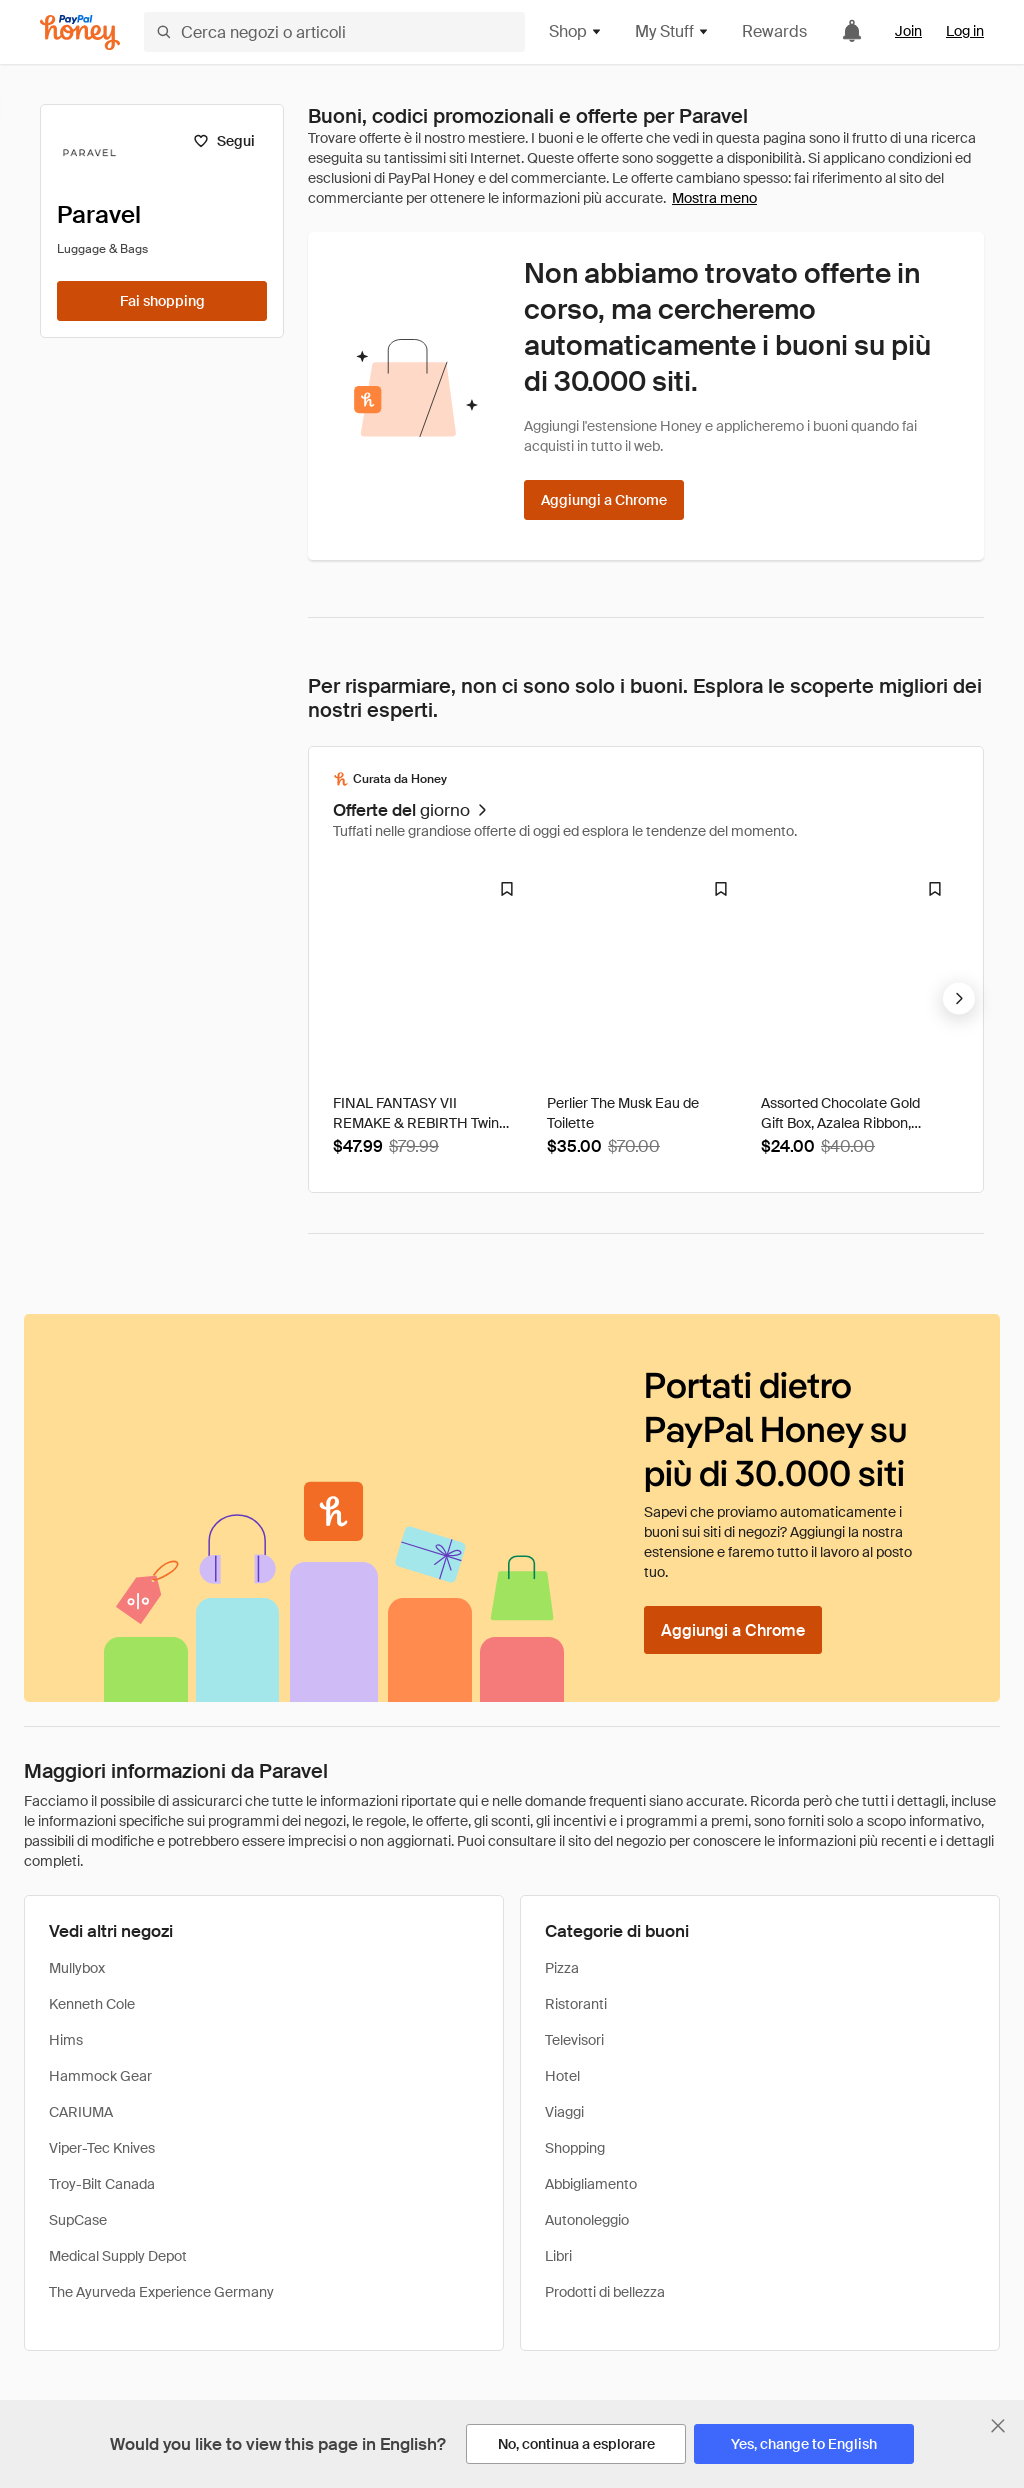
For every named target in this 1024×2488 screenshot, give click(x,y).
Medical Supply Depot (118, 2256)
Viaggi (564, 2112)
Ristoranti (576, 2004)
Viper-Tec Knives (102, 2148)
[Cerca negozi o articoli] (334, 32)
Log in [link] (965, 31)
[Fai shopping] (162, 301)
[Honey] (80, 32)
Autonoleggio (587, 2220)
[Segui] (223, 141)
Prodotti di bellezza (605, 2292)
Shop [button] (576, 31)
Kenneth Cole (92, 2004)
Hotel (562, 2076)
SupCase (78, 2220)
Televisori (574, 2040)
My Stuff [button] (672, 31)
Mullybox (77, 1968)
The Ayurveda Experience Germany (161, 2292)
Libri (558, 2256)
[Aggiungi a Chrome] (604, 500)
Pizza (562, 1968)
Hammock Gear (100, 2076)
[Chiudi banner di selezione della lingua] (998, 2426)
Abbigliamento (591, 2184)
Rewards (774, 31)
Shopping (575, 2148)
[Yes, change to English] (804, 2444)
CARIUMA (81, 2112)
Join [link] (908, 31)
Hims (66, 2040)
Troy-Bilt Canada (102, 2184)
